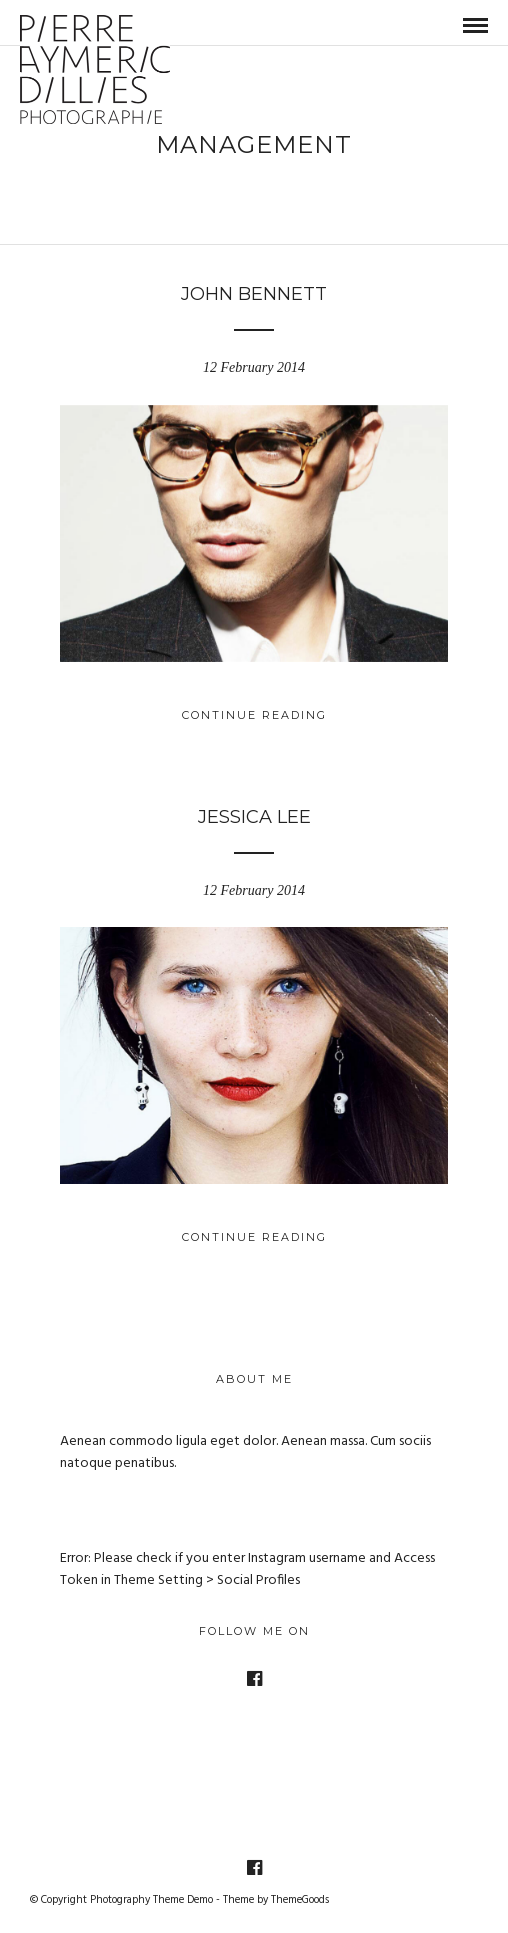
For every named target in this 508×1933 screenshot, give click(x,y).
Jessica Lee (254, 817)
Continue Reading (254, 715)
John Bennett (254, 294)
